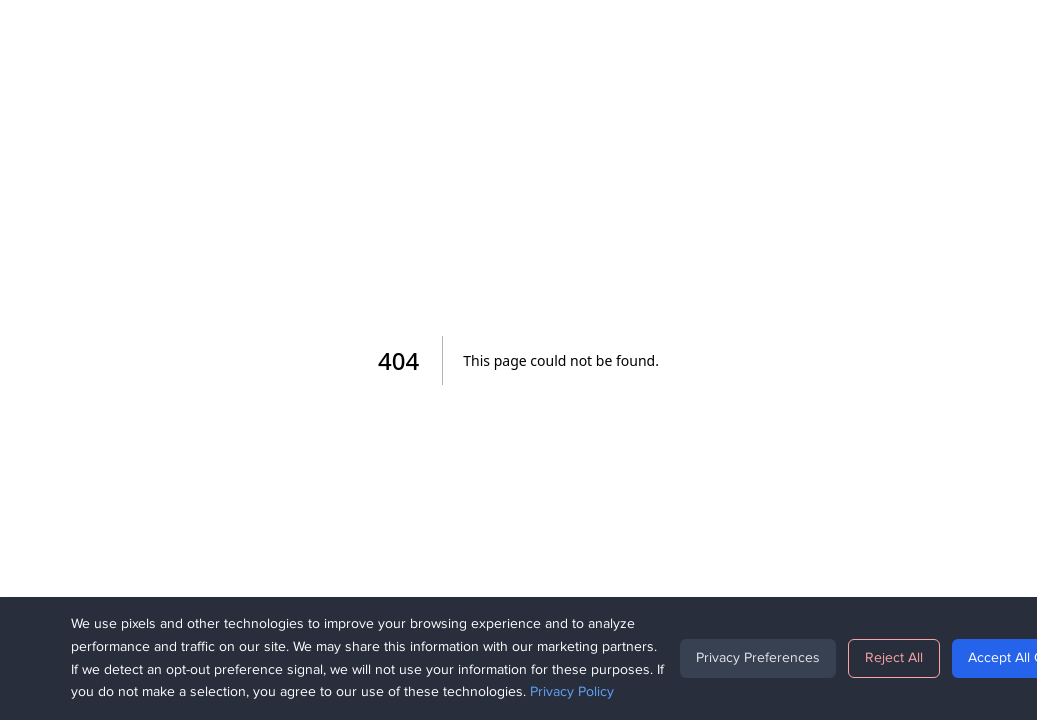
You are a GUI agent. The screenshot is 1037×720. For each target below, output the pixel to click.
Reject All (894, 658)
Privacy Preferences (758, 658)
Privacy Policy (572, 692)
